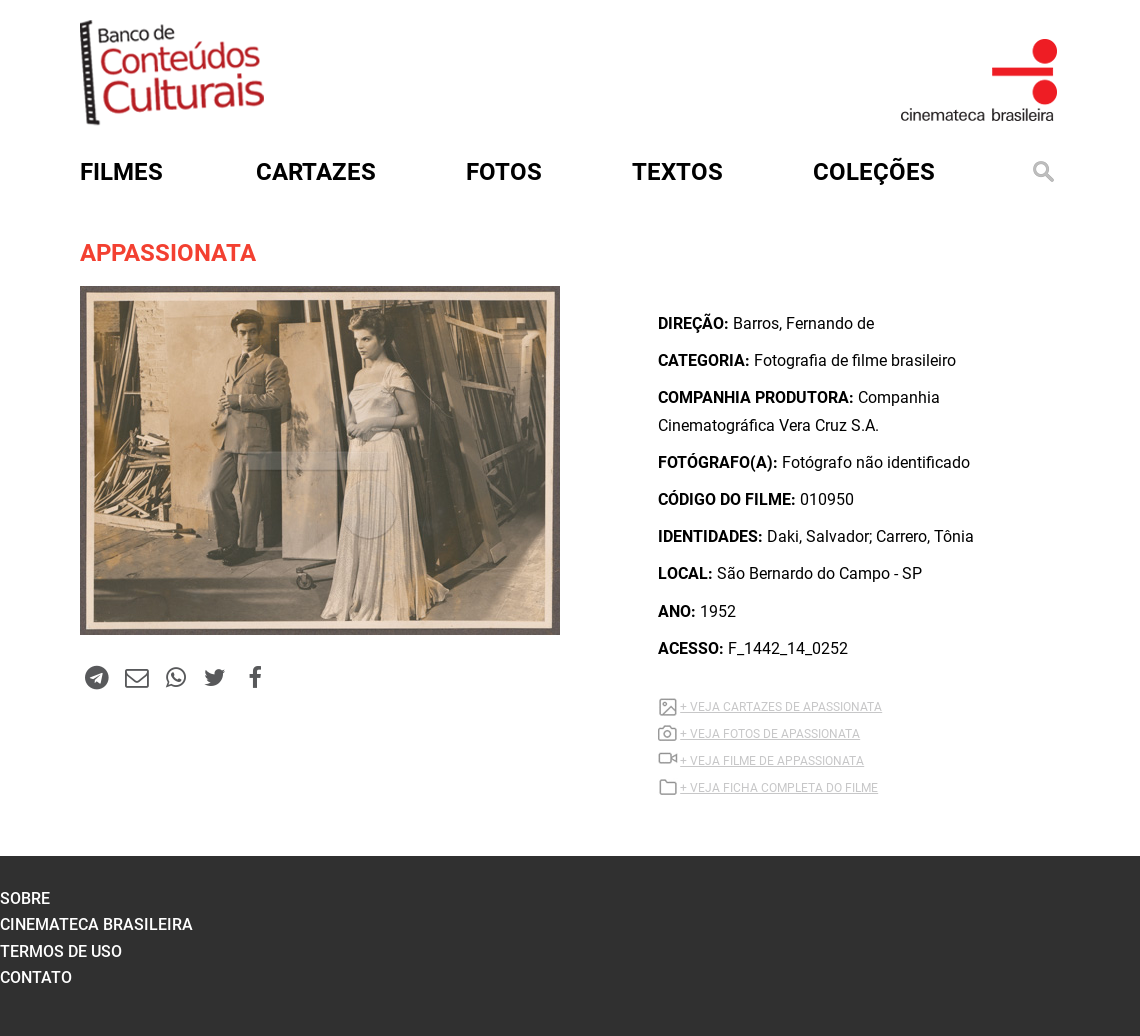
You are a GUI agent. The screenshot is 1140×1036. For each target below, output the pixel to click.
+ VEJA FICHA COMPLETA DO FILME (779, 788)
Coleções (874, 172)
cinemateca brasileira (96, 924)
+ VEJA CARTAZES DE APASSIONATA (781, 707)
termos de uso (61, 951)
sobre (25, 898)
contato (36, 977)
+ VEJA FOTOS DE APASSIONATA (770, 734)
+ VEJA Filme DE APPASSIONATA (772, 761)
